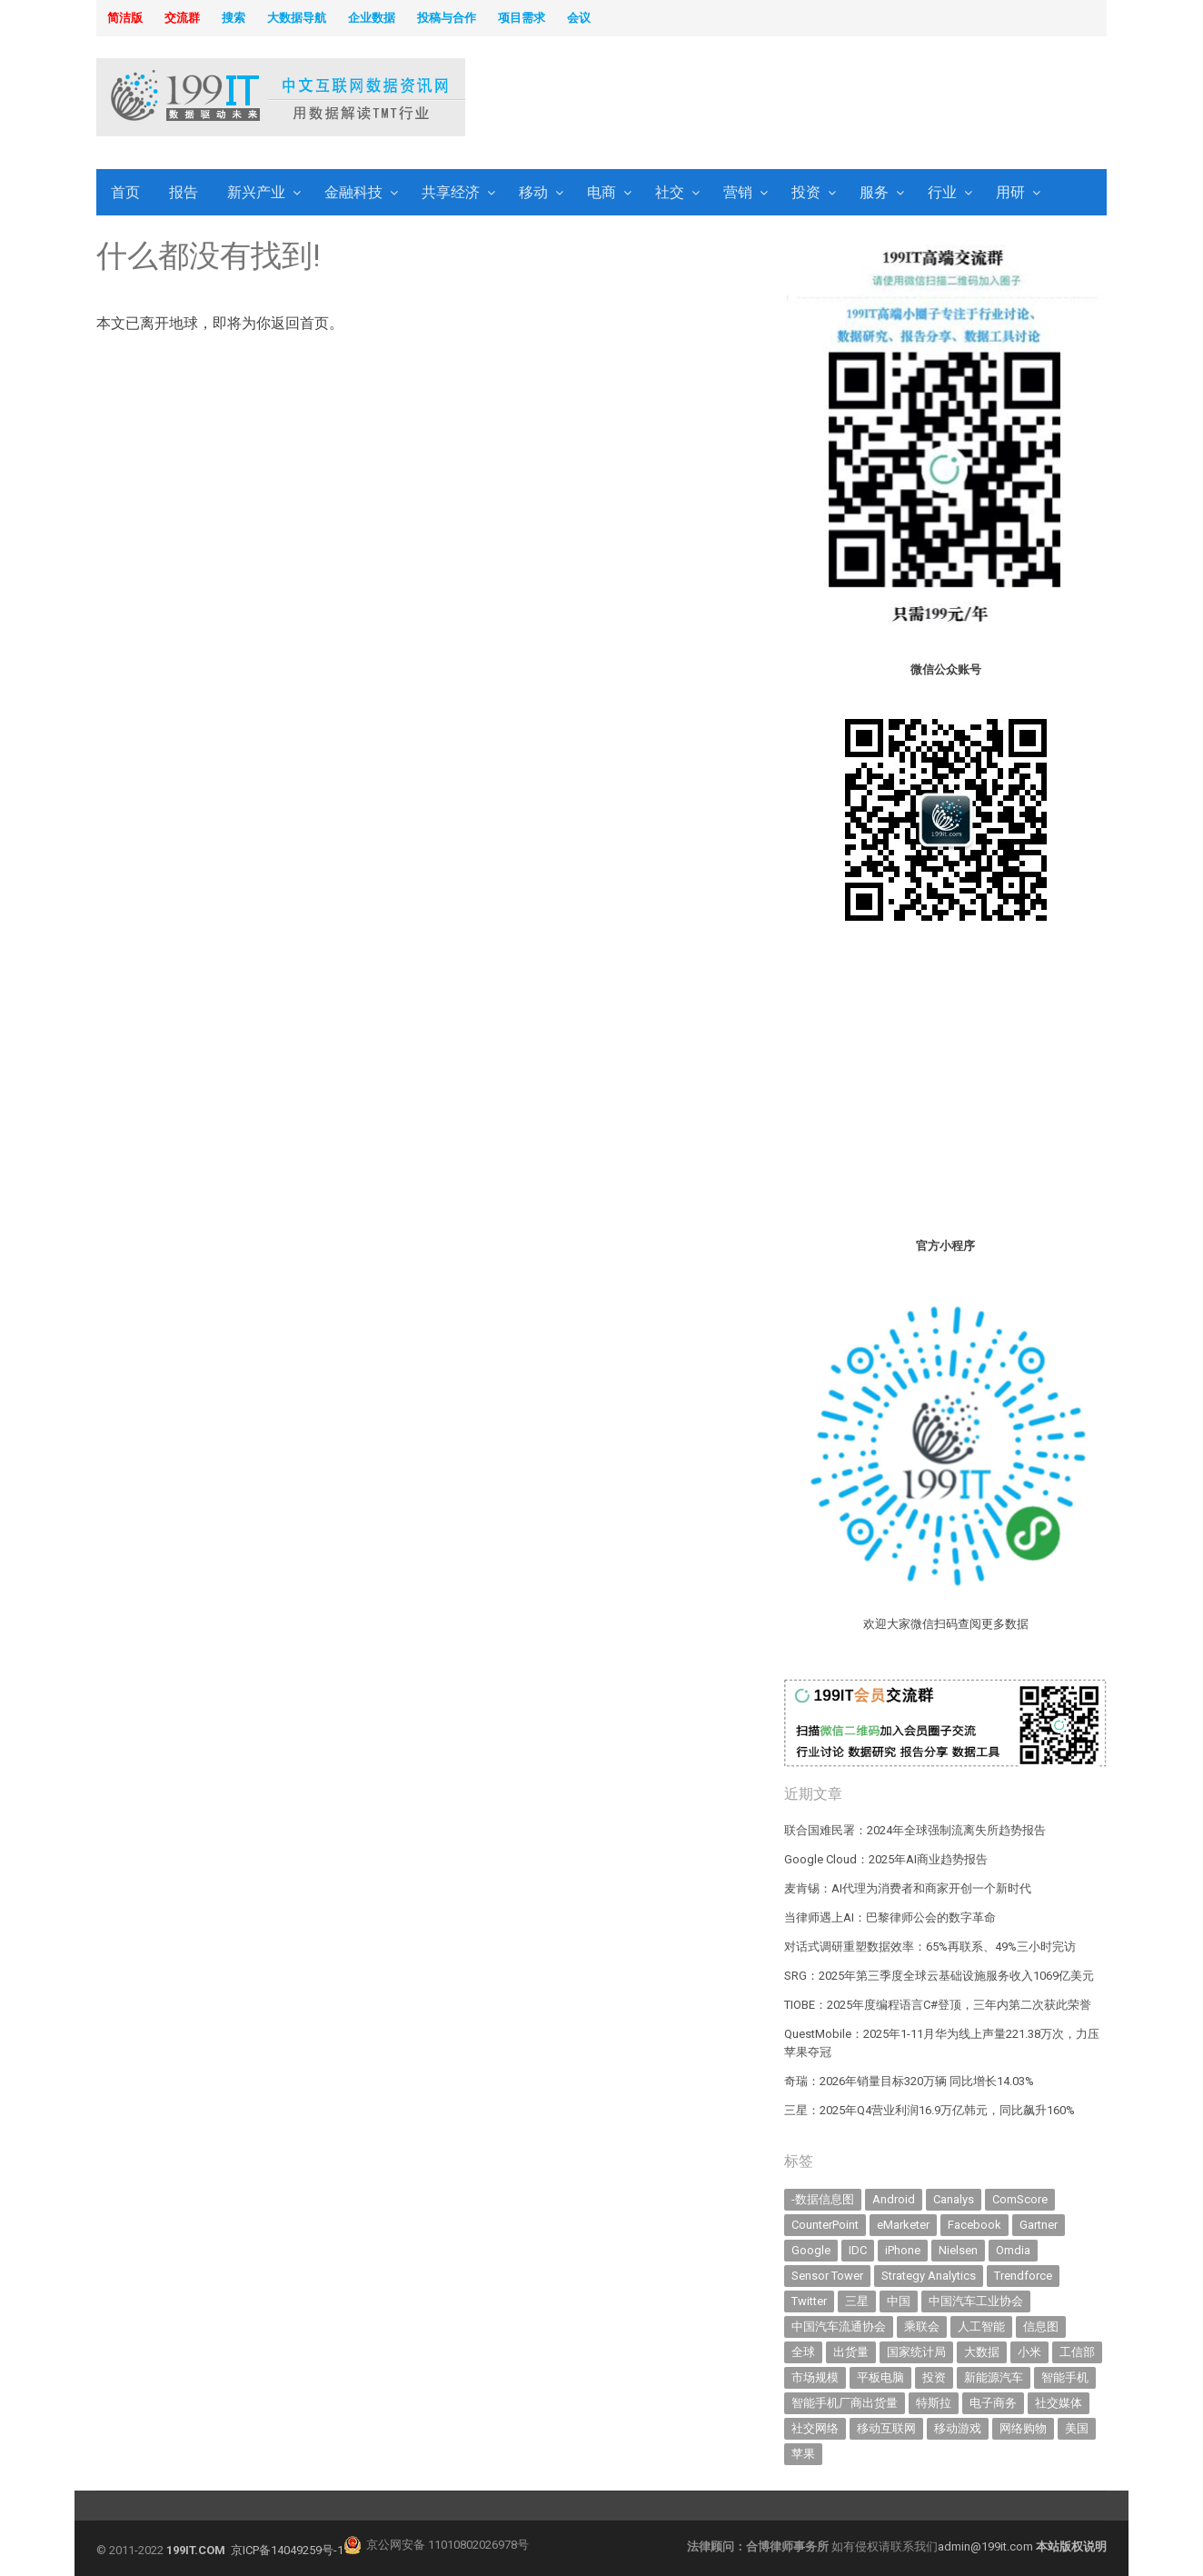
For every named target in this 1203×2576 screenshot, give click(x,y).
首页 (125, 192)
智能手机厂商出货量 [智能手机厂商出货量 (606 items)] (844, 2403)
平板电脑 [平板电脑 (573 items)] (880, 2377)
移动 (533, 192)
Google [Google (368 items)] (810, 2250)
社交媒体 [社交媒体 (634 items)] (1058, 2403)
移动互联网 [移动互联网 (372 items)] (886, 2428)
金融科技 (353, 192)
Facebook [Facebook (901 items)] (974, 2225)
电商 (601, 192)
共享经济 (451, 192)
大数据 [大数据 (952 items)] (981, 2352)
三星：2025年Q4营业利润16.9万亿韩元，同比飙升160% (929, 2110)
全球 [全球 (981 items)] (803, 2352)
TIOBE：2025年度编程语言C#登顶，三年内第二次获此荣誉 (937, 2005)
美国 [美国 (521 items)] (1077, 2428)
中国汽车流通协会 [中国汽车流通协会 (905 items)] (838, 2326)
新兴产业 (256, 192)
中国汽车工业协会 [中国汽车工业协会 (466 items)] (976, 2301)
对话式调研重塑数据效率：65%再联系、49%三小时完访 (930, 1946)
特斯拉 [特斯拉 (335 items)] (933, 2403)
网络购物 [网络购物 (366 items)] (1023, 2428)
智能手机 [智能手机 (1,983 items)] (1065, 2377)
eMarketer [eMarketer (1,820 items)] (903, 2225)
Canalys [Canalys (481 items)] (953, 2199)
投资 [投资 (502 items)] (934, 2377)
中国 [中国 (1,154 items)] (898, 2301)
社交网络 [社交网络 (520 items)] (815, 2428)
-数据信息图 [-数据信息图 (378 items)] (822, 2199)
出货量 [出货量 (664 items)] (851, 2352)
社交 (669, 192)
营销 (737, 192)
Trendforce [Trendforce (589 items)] (1023, 2275)
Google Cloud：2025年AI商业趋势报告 (886, 1859)
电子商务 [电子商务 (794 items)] (993, 2403)
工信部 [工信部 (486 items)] (1077, 2352)
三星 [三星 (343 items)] (857, 2301)
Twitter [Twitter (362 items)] (809, 2301)
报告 (183, 192)
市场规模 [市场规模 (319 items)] (815, 2377)
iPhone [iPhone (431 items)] (902, 2250)
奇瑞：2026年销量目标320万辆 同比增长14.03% (909, 2081)
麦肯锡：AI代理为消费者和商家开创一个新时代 (907, 1888)
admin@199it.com (987, 2546)
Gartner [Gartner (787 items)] (1038, 2225)
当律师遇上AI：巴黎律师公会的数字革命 (890, 1917)
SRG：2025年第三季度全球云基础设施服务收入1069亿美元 (939, 1975)
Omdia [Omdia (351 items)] (1013, 2250)
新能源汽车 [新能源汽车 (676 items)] (993, 2377)
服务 (874, 192)
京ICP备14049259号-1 (287, 2550)
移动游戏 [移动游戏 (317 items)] (957, 2428)
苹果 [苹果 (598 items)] (803, 2454)
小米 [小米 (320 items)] (1029, 2352)
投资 (805, 192)
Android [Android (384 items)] (893, 2199)
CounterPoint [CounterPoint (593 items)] (825, 2225)
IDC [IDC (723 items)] (858, 2250)
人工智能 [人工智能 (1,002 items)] (981, 2326)
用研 (1010, 192)
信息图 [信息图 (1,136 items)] (1041, 2326)
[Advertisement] (834, 99)
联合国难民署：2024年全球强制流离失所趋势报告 (915, 1830)
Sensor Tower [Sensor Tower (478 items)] (827, 2275)
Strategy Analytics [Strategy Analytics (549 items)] (928, 2275)
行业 (942, 192)
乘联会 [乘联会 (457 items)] (922, 2326)
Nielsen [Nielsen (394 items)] (958, 2250)
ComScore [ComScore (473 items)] (1020, 2199)
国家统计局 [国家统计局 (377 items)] (916, 2352)
